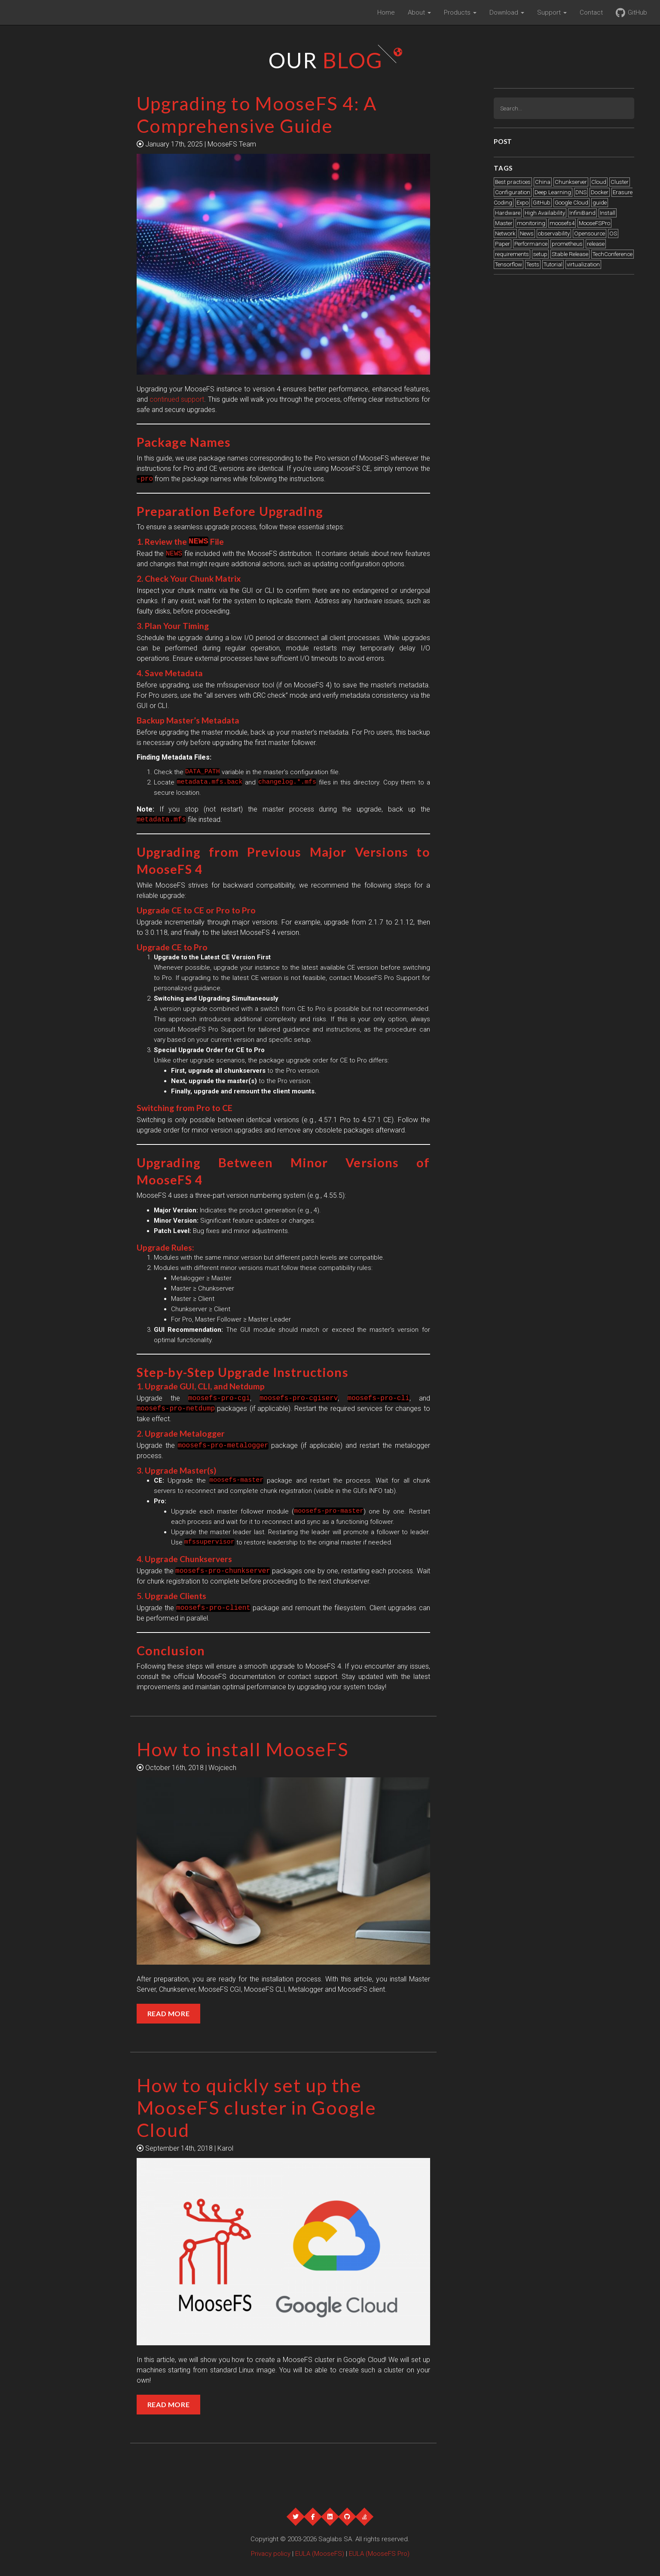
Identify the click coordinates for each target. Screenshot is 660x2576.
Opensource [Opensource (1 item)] (589, 233)
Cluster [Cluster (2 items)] (620, 182)
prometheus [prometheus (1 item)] (567, 244)
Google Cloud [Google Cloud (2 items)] (571, 202)
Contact (591, 12)
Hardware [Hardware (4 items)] (507, 213)
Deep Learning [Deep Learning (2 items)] (553, 192)
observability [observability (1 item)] (554, 233)
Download (506, 12)
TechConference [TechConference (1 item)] (612, 254)
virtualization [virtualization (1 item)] (583, 264)
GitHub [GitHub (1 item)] (541, 202)
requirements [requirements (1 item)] (512, 254)
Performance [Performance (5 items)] (530, 244)
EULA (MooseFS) (319, 2554)
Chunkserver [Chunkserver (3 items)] (571, 182)
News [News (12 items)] (527, 233)
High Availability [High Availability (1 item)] (545, 213)
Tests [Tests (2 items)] (532, 264)
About (419, 12)
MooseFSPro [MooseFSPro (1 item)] (594, 223)
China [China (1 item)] (542, 182)
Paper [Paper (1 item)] (502, 244)
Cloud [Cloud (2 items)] (598, 182)
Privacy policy (270, 2554)
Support (552, 12)
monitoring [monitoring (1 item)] (531, 223)
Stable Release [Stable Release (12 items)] (570, 254)
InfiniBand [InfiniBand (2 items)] (582, 213)
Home (386, 12)
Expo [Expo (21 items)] (522, 202)
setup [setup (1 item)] (540, 254)
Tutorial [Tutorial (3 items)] (553, 264)
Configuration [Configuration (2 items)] (512, 192)
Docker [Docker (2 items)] (599, 192)
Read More (168, 2013)
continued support (177, 399)
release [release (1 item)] (596, 244)
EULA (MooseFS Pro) (379, 2554)
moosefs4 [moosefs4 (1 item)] (562, 223)
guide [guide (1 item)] (600, 202)
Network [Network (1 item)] (505, 233)
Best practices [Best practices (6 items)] (513, 182)
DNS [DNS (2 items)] (581, 192)
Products (460, 12)
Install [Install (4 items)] (607, 213)
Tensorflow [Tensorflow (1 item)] (508, 264)
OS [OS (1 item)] (613, 233)
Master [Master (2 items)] (504, 223)
